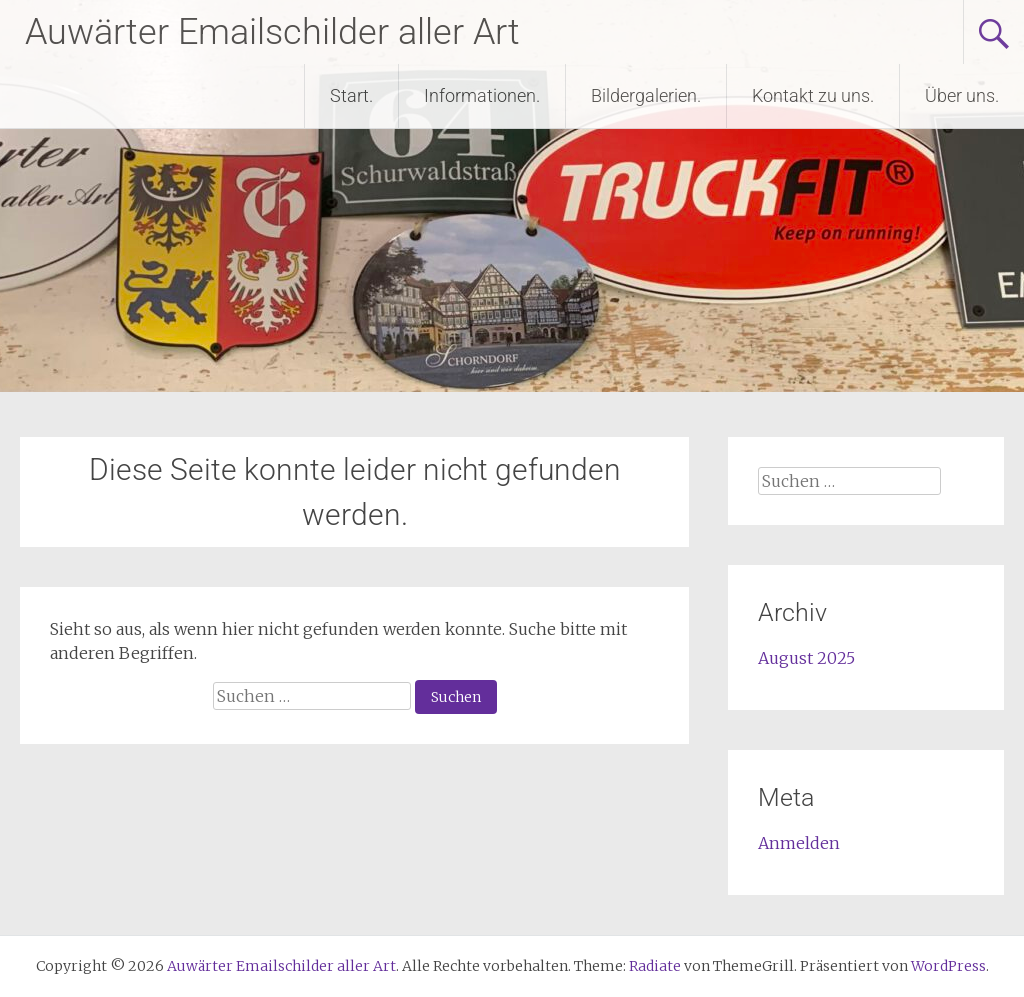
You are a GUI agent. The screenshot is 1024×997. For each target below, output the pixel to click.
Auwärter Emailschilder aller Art (272, 32)
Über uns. (962, 95)
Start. (351, 95)
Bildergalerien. (646, 95)
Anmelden (799, 843)
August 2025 (806, 658)
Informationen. (482, 95)
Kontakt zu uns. (813, 95)
